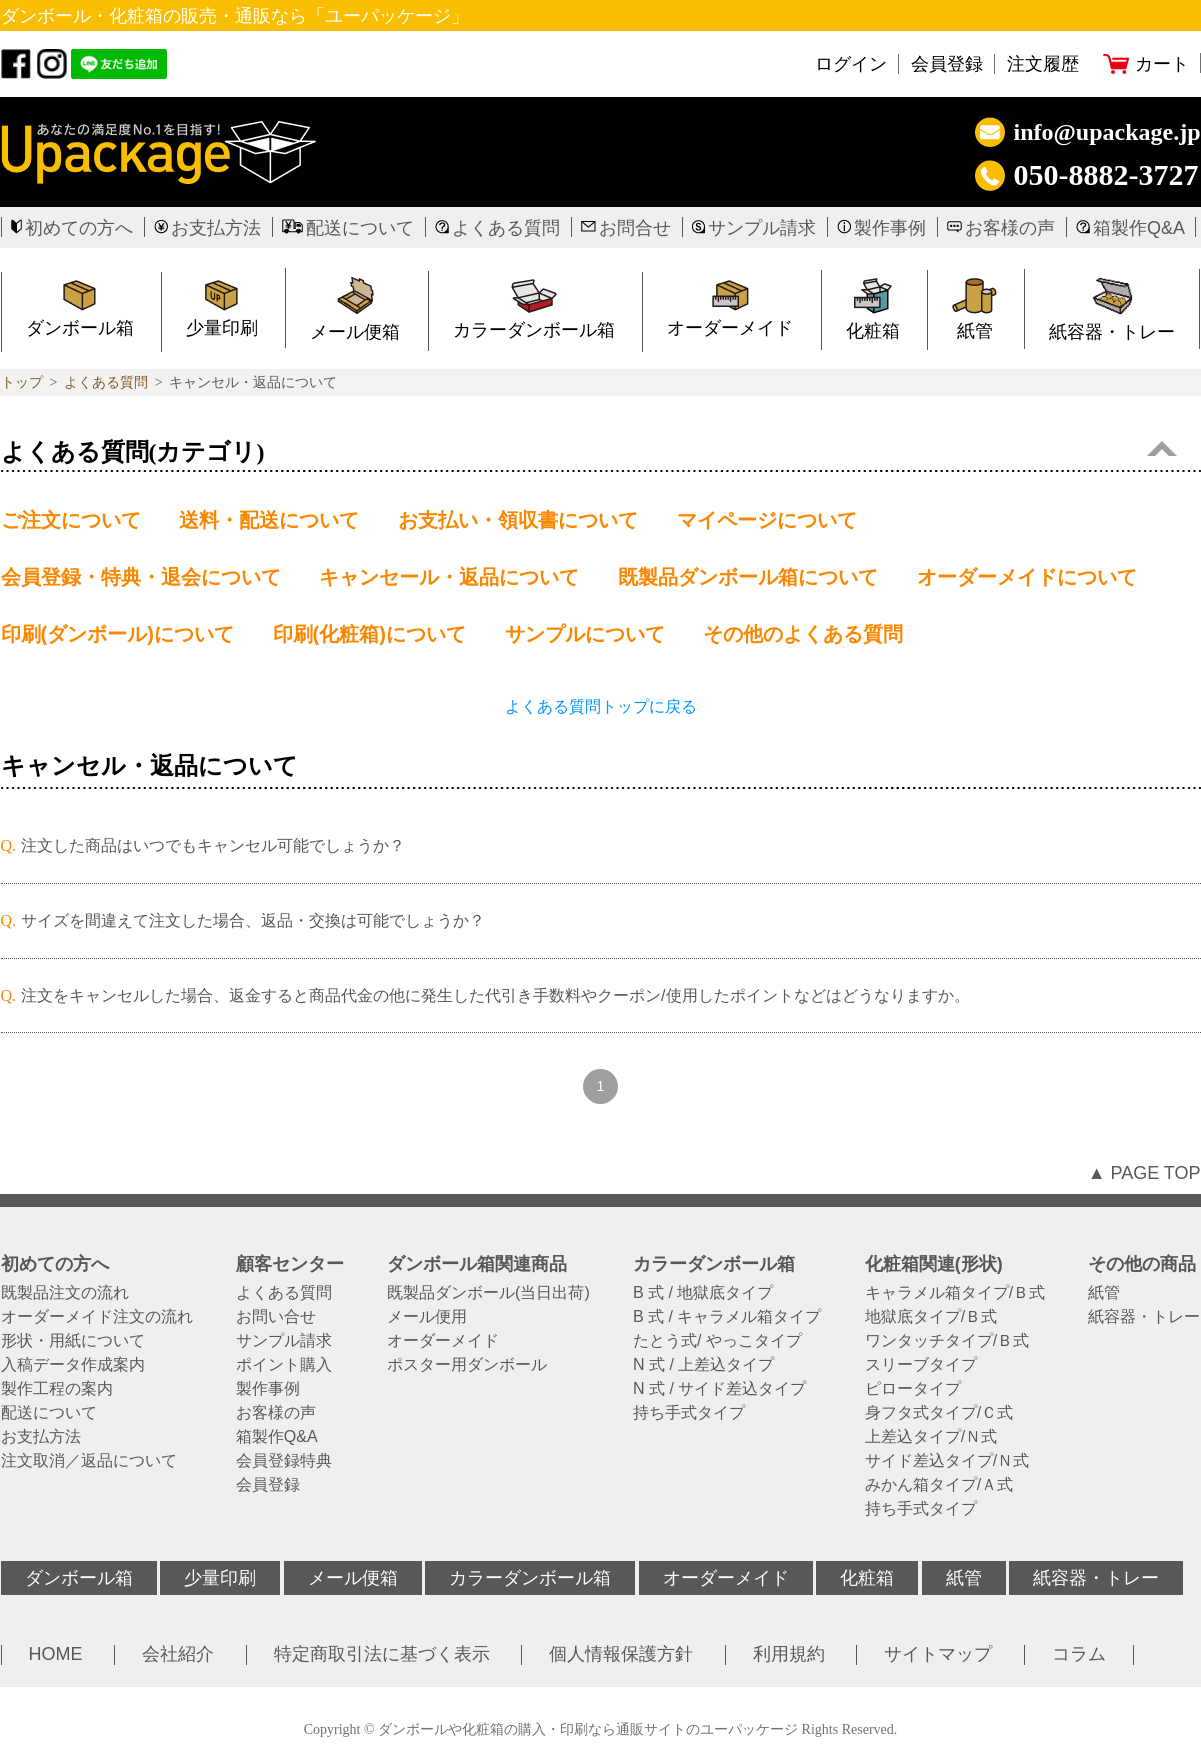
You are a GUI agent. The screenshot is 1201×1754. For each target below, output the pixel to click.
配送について (360, 228)
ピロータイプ (913, 1389)
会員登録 (947, 64)
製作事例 (890, 228)
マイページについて (767, 520)
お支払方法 (216, 228)
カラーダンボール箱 (534, 330)
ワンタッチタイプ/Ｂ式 (947, 1341)
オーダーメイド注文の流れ (97, 1317)
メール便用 (427, 1317)
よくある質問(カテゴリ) (589, 452)
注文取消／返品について (89, 1461)
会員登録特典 (284, 1461)
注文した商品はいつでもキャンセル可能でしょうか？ (213, 845)
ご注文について (71, 520)
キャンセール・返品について (449, 577)
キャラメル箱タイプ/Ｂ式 (955, 1293)
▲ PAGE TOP (1144, 1173)
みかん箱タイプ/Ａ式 (939, 1485)
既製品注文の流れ (65, 1293)
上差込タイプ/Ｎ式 (931, 1437)
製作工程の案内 (57, 1389)
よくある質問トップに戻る (601, 706)
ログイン (851, 64)
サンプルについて (585, 634)
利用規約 (789, 1654)
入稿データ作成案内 (73, 1365)
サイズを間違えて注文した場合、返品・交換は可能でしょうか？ (253, 920)
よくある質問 (506, 228)
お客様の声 (1010, 228)
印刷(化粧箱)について (369, 634)
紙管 (975, 331)
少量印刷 (220, 1578)
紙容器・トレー (1144, 1317)
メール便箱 (355, 332)
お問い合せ (276, 1317)
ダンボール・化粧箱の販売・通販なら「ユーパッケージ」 (235, 16)
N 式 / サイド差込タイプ (719, 1389)
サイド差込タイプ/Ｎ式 (947, 1461)
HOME (56, 1654)
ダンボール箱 (79, 1578)
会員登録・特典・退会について (141, 577)
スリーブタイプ (921, 1365)
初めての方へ (79, 228)
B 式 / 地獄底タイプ (703, 1293)
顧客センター (290, 1264)
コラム (1079, 1654)
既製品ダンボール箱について (748, 577)
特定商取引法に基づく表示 (382, 1654)
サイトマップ (938, 1654)
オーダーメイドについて (1027, 577)
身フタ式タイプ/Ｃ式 (939, 1413)
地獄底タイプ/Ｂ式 (931, 1317)
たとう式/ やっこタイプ (717, 1341)
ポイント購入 (284, 1365)
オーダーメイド (730, 328)
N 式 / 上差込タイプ (703, 1365)
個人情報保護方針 (621, 1654)
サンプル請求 (762, 228)
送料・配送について (269, 520)
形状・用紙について (73, 1341)
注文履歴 (1043, 64)
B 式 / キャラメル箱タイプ (727, 1317)
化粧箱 (873, 331)
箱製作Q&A (1139, 228)
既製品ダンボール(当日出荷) (488, 1293)
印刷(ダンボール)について (117, 634)
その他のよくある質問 (803, 634)
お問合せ (635, 228)
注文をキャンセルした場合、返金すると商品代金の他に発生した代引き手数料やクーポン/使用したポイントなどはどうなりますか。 (495, 995)
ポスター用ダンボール (467, 1365)
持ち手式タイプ (689, 1413)
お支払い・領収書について (518, 520)
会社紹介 (178, 1654)
